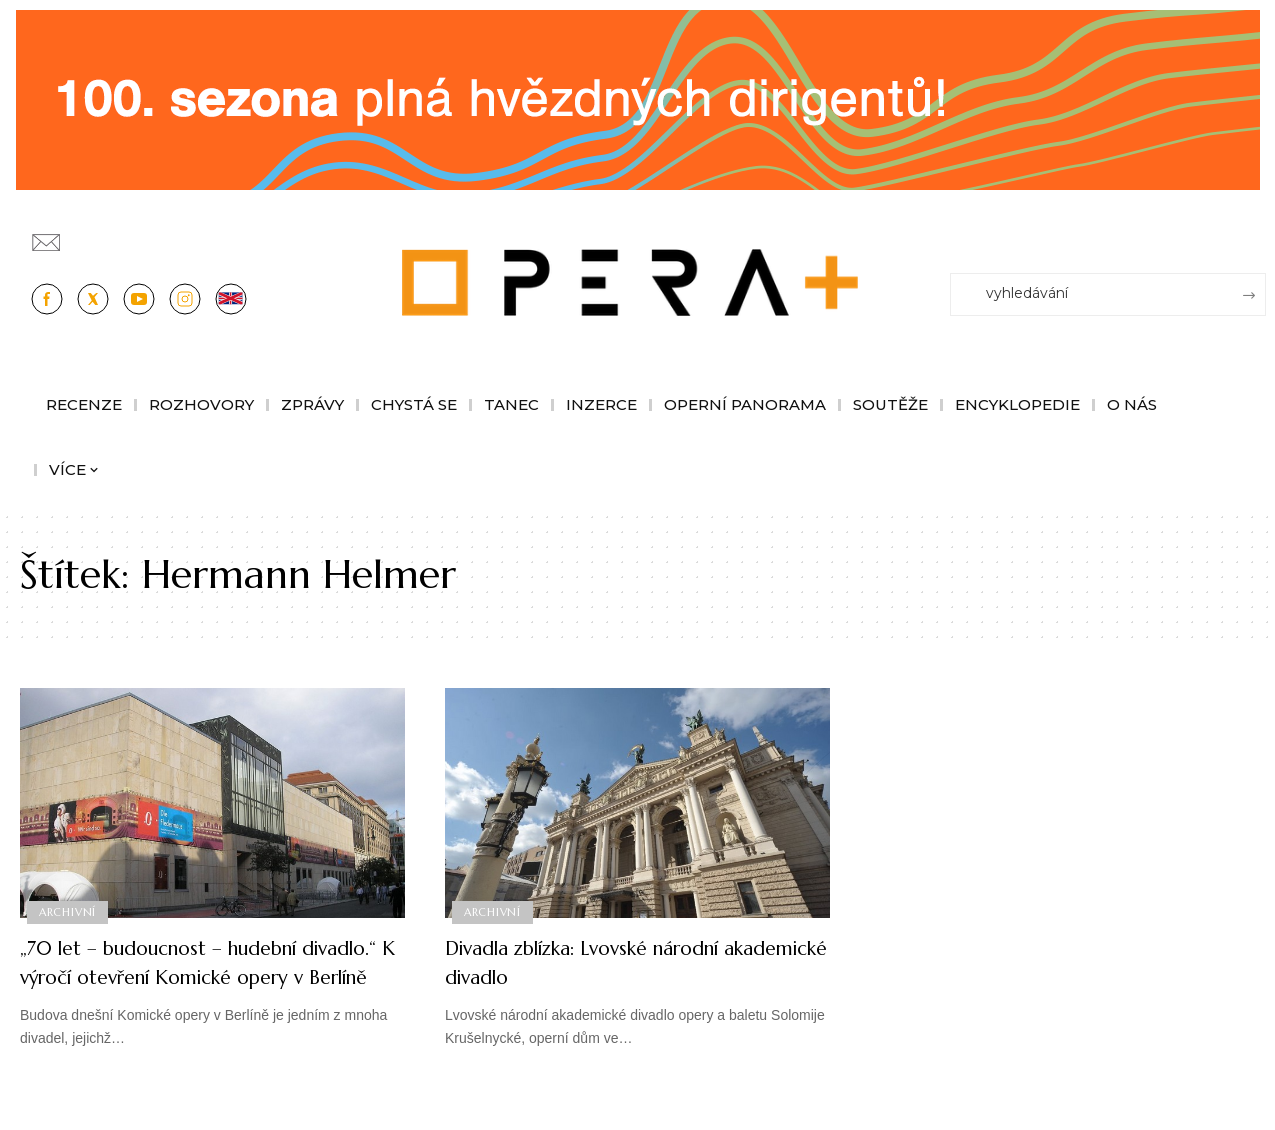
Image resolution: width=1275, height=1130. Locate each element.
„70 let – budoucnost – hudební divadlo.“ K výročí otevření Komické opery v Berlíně (203, 976)
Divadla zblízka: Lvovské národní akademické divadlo (608, 962)
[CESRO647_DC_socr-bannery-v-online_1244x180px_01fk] (638, 98)
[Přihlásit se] (1255, 233)
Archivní (68, 911)
